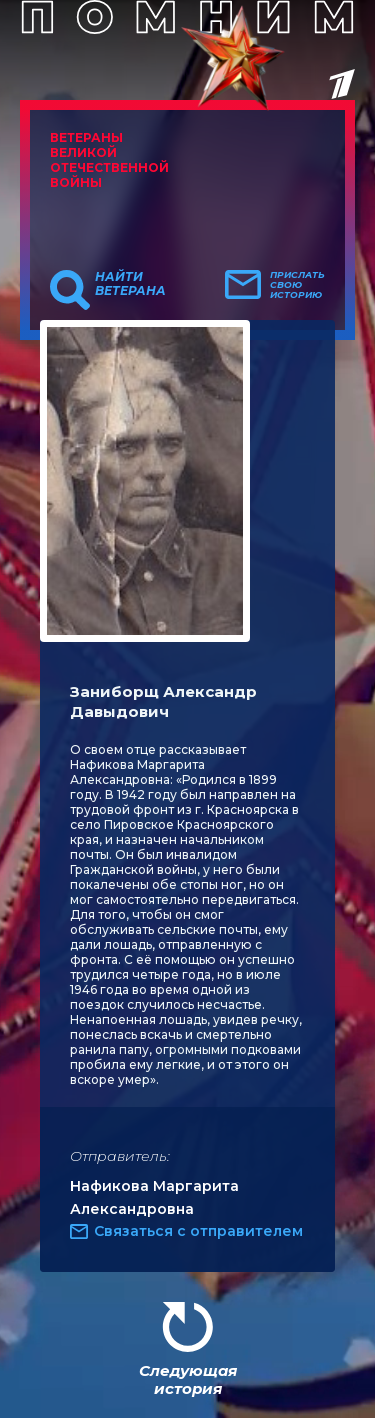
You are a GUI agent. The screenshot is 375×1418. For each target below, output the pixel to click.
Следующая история (188, 1379)
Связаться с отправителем (198, 1231)
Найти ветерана (130, 284)
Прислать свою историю (297, 285)
